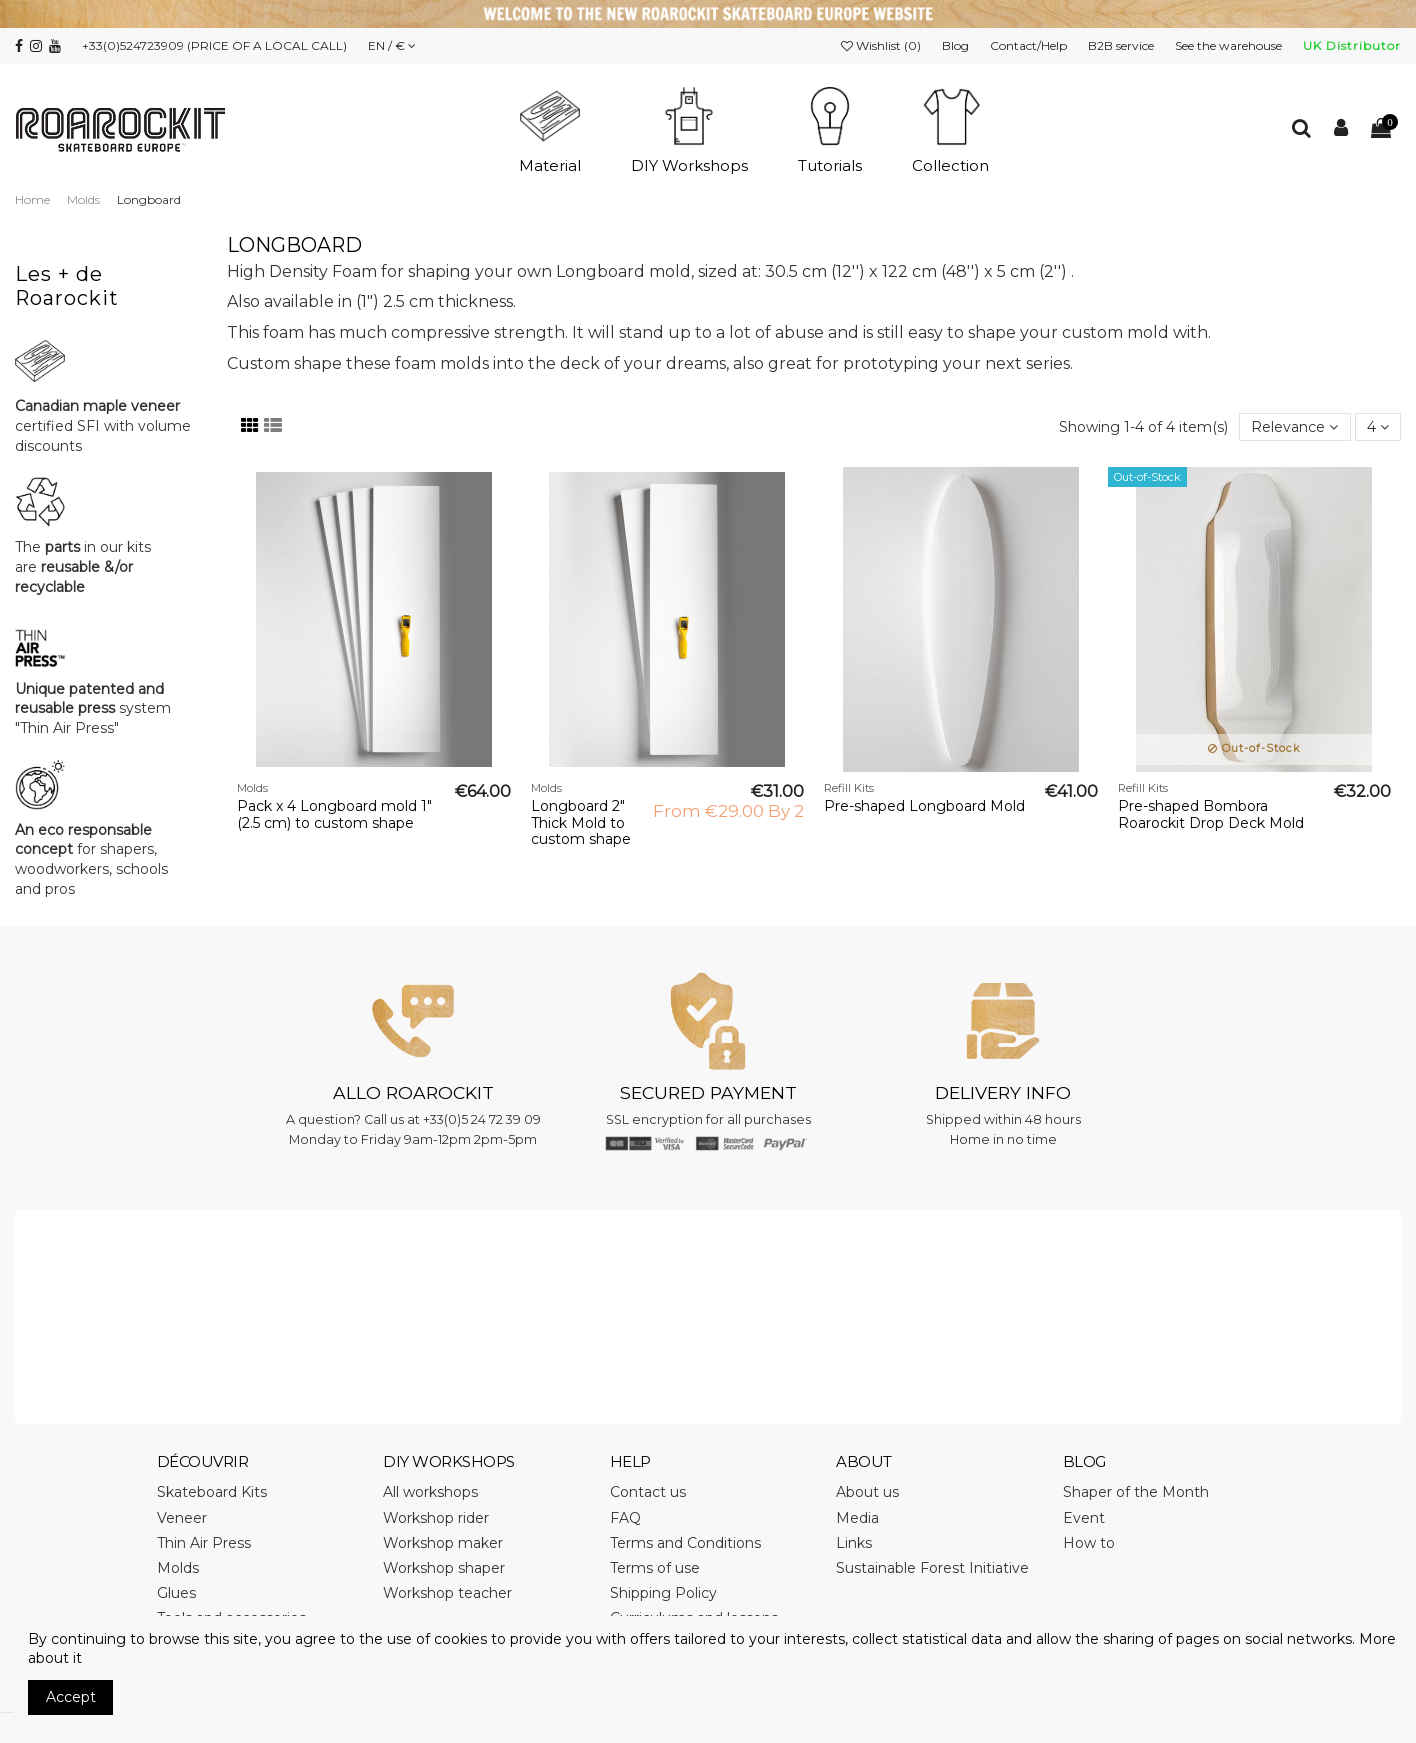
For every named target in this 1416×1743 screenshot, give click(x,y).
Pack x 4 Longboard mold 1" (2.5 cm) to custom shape (334, 814)
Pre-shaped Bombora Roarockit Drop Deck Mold (1211, 814)
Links (854, 1543)
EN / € (392, 45)
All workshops (430, 1492)
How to (1089, 1543)
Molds (178, 1568)
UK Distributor (1352, 45)
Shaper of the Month (1136, 1492)
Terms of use (655, 1568)
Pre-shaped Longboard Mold (924, 806)
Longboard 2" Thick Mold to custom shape (581, 823)
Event (1084, 1518)
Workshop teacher (447, 1593)
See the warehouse (1230, 45)
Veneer (182, 1518)
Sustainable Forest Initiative (932, 1568)
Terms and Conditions (685, 1543)
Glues (176, 1593)
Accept (71, 1697)
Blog (957, 45)
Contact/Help (1030, 45)
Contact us (648, 1492)
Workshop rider (436, 1518)
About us (867, 1492)
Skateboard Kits (212, 1492)
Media (857, 1518)
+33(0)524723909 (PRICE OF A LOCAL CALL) (214, 45)
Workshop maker (443, 1543)
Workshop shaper (444, 1568)
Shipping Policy (663, 1593)
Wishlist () (882, 45)
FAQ (625, 1518)
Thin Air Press (204, 1543)
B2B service (1122, 45)
